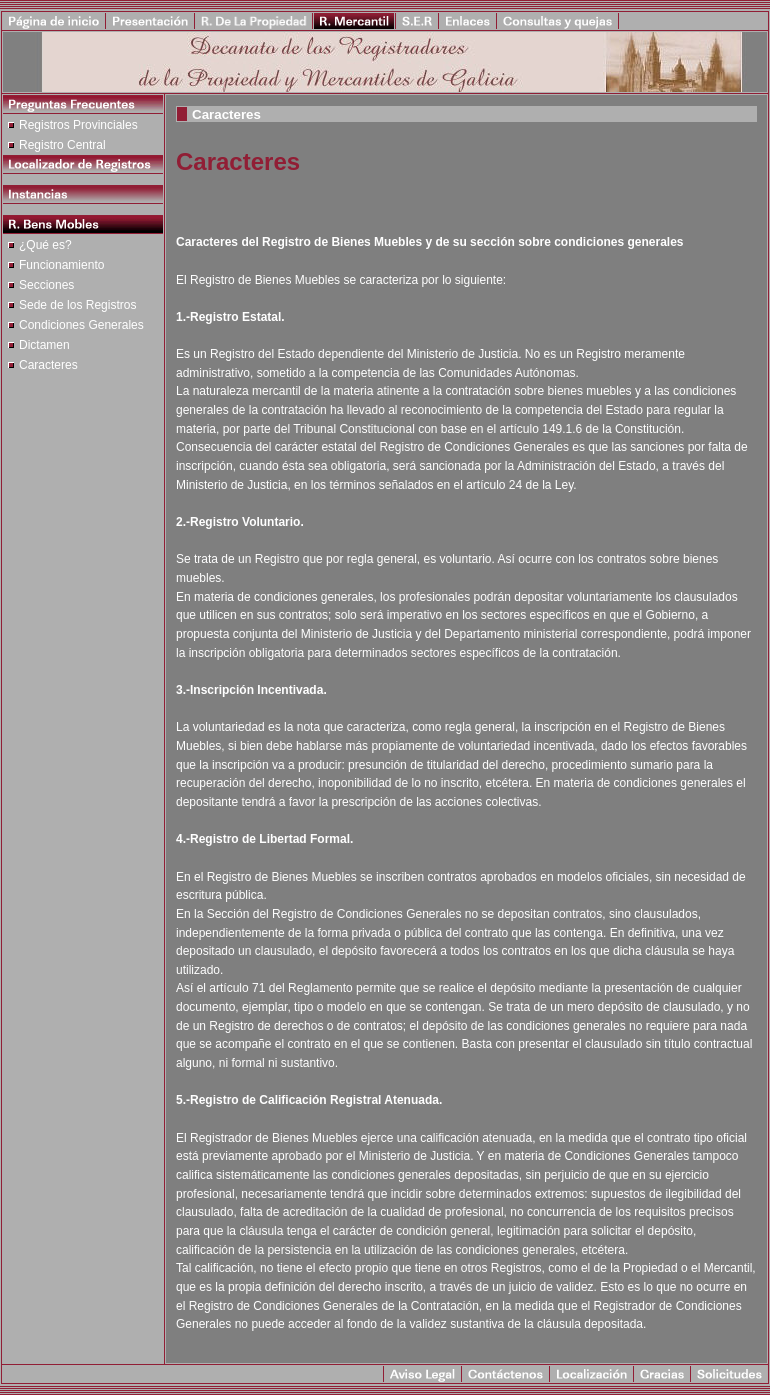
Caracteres (48, 365)
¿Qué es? (45, 245)
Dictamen (44, 345)
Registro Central (62, 145)
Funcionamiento (61, 265)
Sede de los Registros (77, 305)
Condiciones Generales (81, 325)
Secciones (46, 285)
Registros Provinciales (78, 125)
